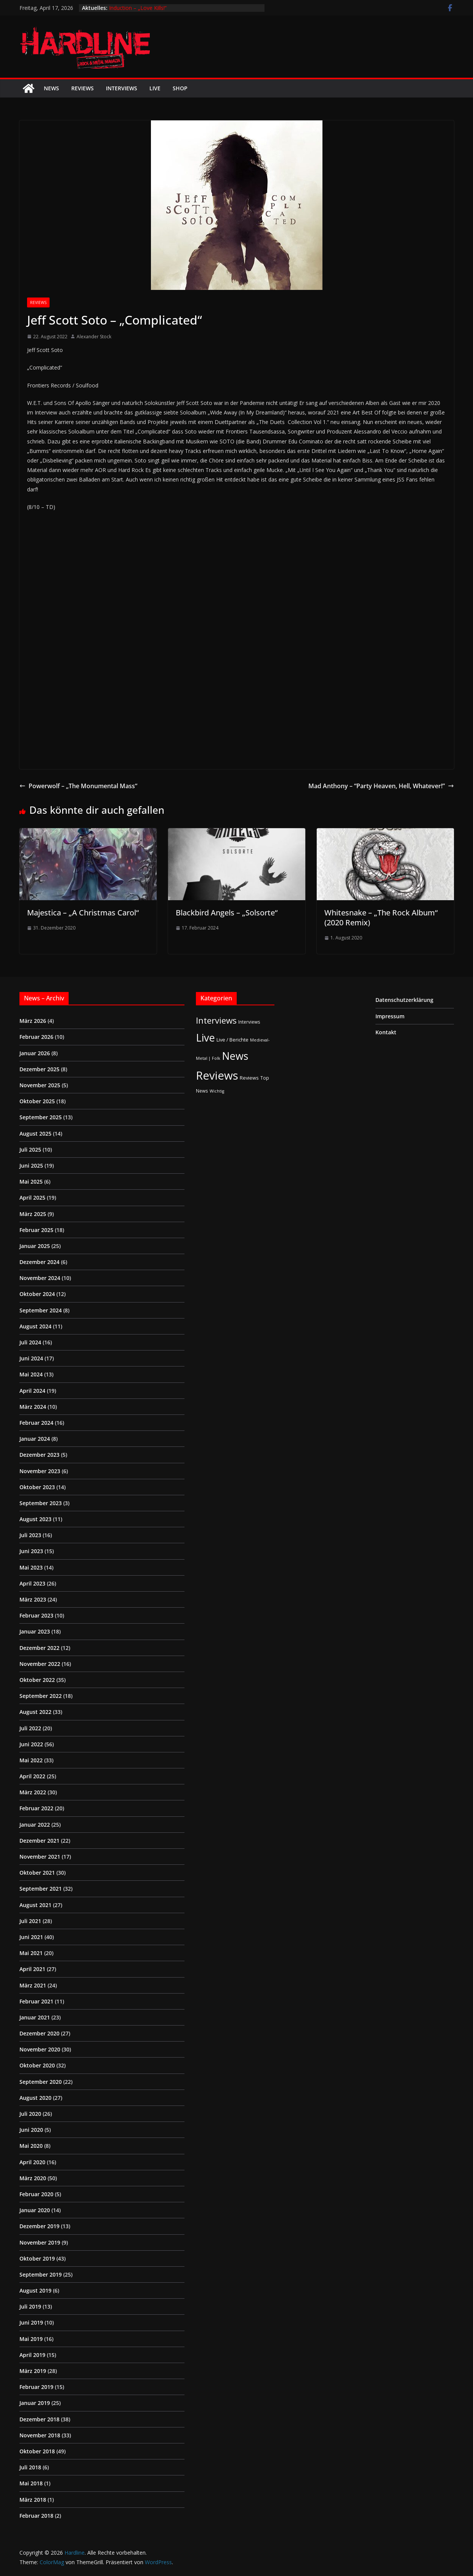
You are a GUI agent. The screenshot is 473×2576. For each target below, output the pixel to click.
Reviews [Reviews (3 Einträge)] (249, 1077)
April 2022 (32, 1776)
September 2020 (40, 2081)
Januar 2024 (34, 1438)
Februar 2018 (36, 2515)
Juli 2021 (30, 1921)
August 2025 (35, 1133)
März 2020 (32, 2178)
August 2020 (35, 2097)
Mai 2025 (31, 1181)
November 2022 (39, 1663)
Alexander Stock (94, 336)
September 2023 (40, 1503)
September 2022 (40, 1695)
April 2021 (32, 1969)
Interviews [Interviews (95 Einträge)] (216, 1020)
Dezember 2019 (39, 2226)
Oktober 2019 (37, 2258)
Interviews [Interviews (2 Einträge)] (249, 1022)
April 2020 (32, 2162)
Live (154, 88)
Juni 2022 (31, 1744)
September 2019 (40, 2274)
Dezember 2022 (39, 1647)
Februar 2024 (36, 1422)
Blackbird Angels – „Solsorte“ (226, 912)
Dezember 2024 (39, 1262)
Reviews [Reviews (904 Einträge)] (217, 1075)
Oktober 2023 (37, 1487)
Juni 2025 (31, 1165)
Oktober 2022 (37, 1679)
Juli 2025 (30, 1149)
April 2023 (32, 1583)
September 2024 (40, 1310)
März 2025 (32, 1214)
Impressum (389, 1016)
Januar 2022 (34, 1824)
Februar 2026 (36, 1036)
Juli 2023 (30, 1535)
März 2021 (32, 1985)
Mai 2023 (31, 1567)
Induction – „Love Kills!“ (138, 7)
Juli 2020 (30, 2113)
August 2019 (35, 2290)
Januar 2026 (34, 1053)
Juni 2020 (31, 2129)
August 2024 (35, 1326)
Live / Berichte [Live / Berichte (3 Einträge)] (232, 1039)
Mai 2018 (31, 2483)
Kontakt (385, 1032)
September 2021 (40, 1888)
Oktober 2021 (37, 1872)
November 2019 (39, 2242)
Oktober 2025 (37, 1101)
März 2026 (32, 1020)
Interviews (121, 88)
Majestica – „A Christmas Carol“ (83, 912)
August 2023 (35, 1519)
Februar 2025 (36, 1230)
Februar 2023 (36, 1615)
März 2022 (32, 1792)
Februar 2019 (36, 2386)
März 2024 (32, 1406)
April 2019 (32, 2354)
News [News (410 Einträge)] (235, 1056)
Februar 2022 (36, 1808)
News (51, 88)
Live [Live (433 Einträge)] (205, 1037)
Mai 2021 (31, 1953)
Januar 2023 (34, 1631)
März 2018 (32, 2499)
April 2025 (32, 1197)
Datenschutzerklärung (404, 999)
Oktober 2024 (37, 1294)
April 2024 (32, 1390)
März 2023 (32, 1599)
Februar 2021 (36, 2001)
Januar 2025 (34, 1246)
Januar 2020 (34, 2210)
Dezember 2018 (39, 2419)
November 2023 (39, 1471)
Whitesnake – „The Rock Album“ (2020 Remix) (381, 917)
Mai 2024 (31, 1374)
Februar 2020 (36, 2194)
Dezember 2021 (39, 1840)
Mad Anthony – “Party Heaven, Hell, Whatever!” (381, 786)
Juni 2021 (31, 1937)
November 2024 (39, 1278)
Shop (180, 88)
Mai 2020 (31, 2145)
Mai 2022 (31, 1760)
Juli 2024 (30, 1342)
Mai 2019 (31, 2338)
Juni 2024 (31, 1358)
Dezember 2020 (39, 2033)
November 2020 (39, 2049)
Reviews (82, 88)
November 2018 (39, 2435)
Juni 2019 (31, 2322)
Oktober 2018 (37, 2451)
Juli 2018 (30, 2467)
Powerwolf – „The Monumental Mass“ (78, 786)
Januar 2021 (34, 2017)
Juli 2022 (30, 1728)
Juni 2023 (31, 1551)
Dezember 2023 (39, 1454)
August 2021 (35, 1905)
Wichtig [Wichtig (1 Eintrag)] (217, 1091)
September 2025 (40, 1117)
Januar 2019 (34, 2402)
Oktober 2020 (37, 2065)
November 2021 (39, 1856)
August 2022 (35, 1711)
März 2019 (32, 2370)
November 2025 (39, 1085)
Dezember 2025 (39, 1069)
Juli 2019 (30, 2306)
